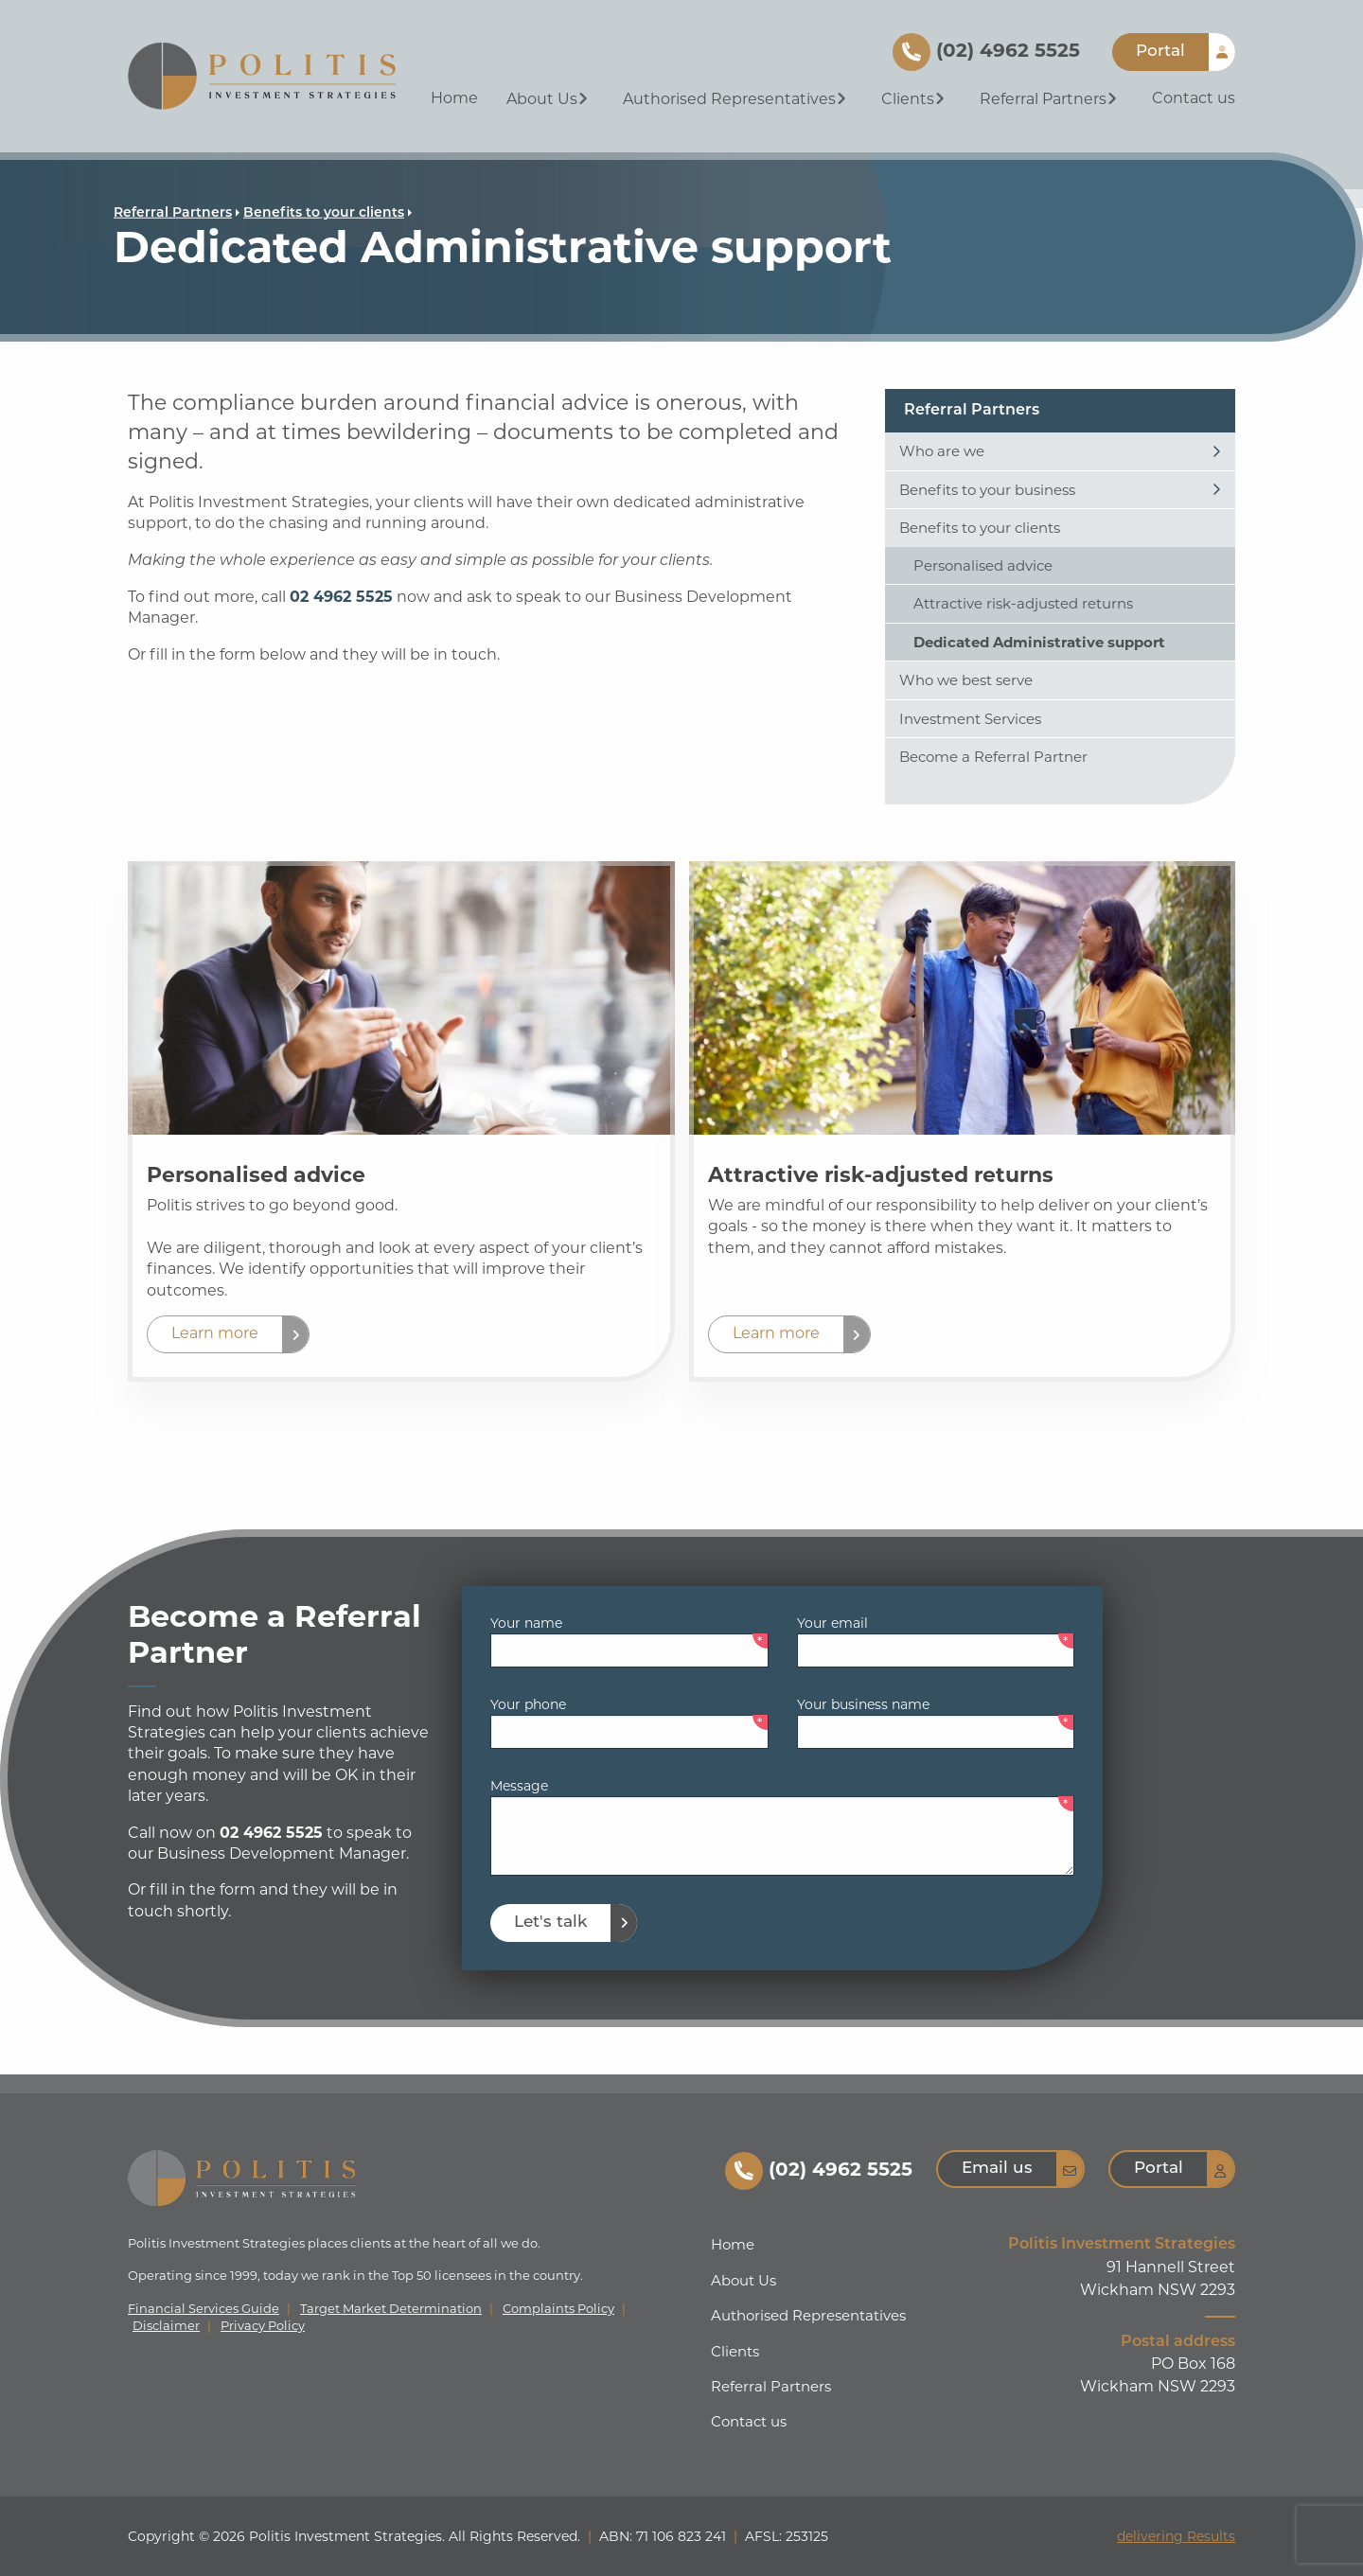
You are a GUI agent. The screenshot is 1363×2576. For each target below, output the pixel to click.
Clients (914, 99)
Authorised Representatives (736, 99)
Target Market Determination (391, 2309)
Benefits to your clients (323, 213)
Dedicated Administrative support (1039, 642)
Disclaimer (166, 2326)
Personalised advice (983, 565)
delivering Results (1176, 2536)
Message (519, 1785)
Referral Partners (1050, 99)
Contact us (1193, 98)
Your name (526, 1623)
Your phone (528, 1704)
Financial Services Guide (203, 2309)
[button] (228, 1334)
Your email (832, 1623)
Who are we (941, 451)
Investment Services (970, 719)
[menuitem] (454, 99)
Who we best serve (966, 680)
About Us (549, 99)
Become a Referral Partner (993, 757)
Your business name (863, 1704)
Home (454, 98)
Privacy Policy (263, 2326)
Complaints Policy (558, 2309)
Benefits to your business (987, 490)
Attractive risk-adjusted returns (1023, 603)
